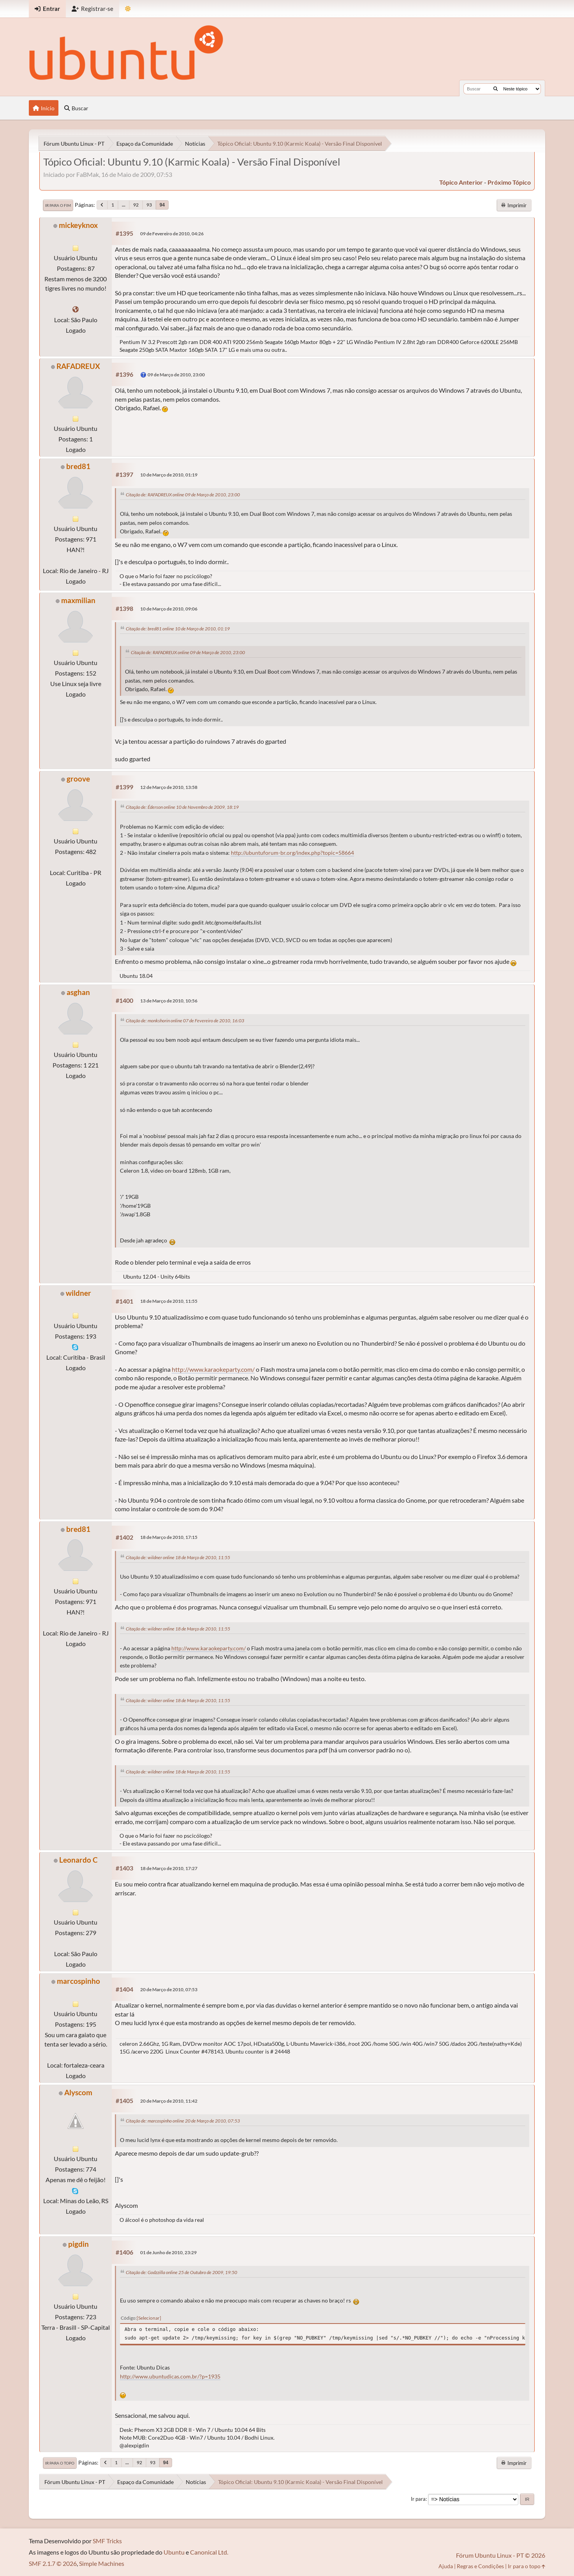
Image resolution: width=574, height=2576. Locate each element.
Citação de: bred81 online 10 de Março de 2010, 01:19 (178, 629)
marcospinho (78, 1980)
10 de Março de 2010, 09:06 (168, 608)
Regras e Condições (480, 2566)
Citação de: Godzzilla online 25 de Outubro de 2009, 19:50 (181, 2272)
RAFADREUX (78, 366)
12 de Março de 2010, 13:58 (168, 787)
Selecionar (149, 2318)
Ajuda (445, 2566)
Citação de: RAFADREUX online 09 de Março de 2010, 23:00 (183, 495)
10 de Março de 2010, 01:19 (168, 474)
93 (149, 205)
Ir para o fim (58, 205)
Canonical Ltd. (209, 2552)
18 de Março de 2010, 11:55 (168, 1301)
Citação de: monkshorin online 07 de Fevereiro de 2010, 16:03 (185, 1020)
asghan (78, 992)
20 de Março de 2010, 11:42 (168, 2100)
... (123, 205)
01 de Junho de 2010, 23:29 (168, 2252)
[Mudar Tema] (128, 9)
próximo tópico (509, 182)
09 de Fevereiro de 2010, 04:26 (172, 233)
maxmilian (78, 600)
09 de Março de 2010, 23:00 (176, 374)
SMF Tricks (107, 2540)
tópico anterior (461, 182)
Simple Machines (101, 2563)
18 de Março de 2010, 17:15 (168, 1537)
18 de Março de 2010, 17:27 (168, 1868)
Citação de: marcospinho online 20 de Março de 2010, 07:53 (183, 2121)
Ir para (418, 2499)
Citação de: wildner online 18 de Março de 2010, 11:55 (178, 1557)
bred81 (78, 466)
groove (78, 778)
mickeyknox (78, 225)
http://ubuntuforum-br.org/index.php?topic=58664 (292, 853)
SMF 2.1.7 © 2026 (53, 2563)
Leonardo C (78, 1859)
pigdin (78, 2243)
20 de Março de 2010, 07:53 (168, 1989)
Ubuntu (174, 2552)
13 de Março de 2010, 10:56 (168, 1000)
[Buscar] (495, 88)
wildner (78, 1292)
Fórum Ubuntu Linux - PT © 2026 (500, 2555)
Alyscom (78, 2092)
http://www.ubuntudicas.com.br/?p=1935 (170, 2376)
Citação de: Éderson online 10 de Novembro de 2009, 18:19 (182, 807)
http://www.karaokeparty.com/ (213, 1369)
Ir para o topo (59, 2463)
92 (136, 205)
